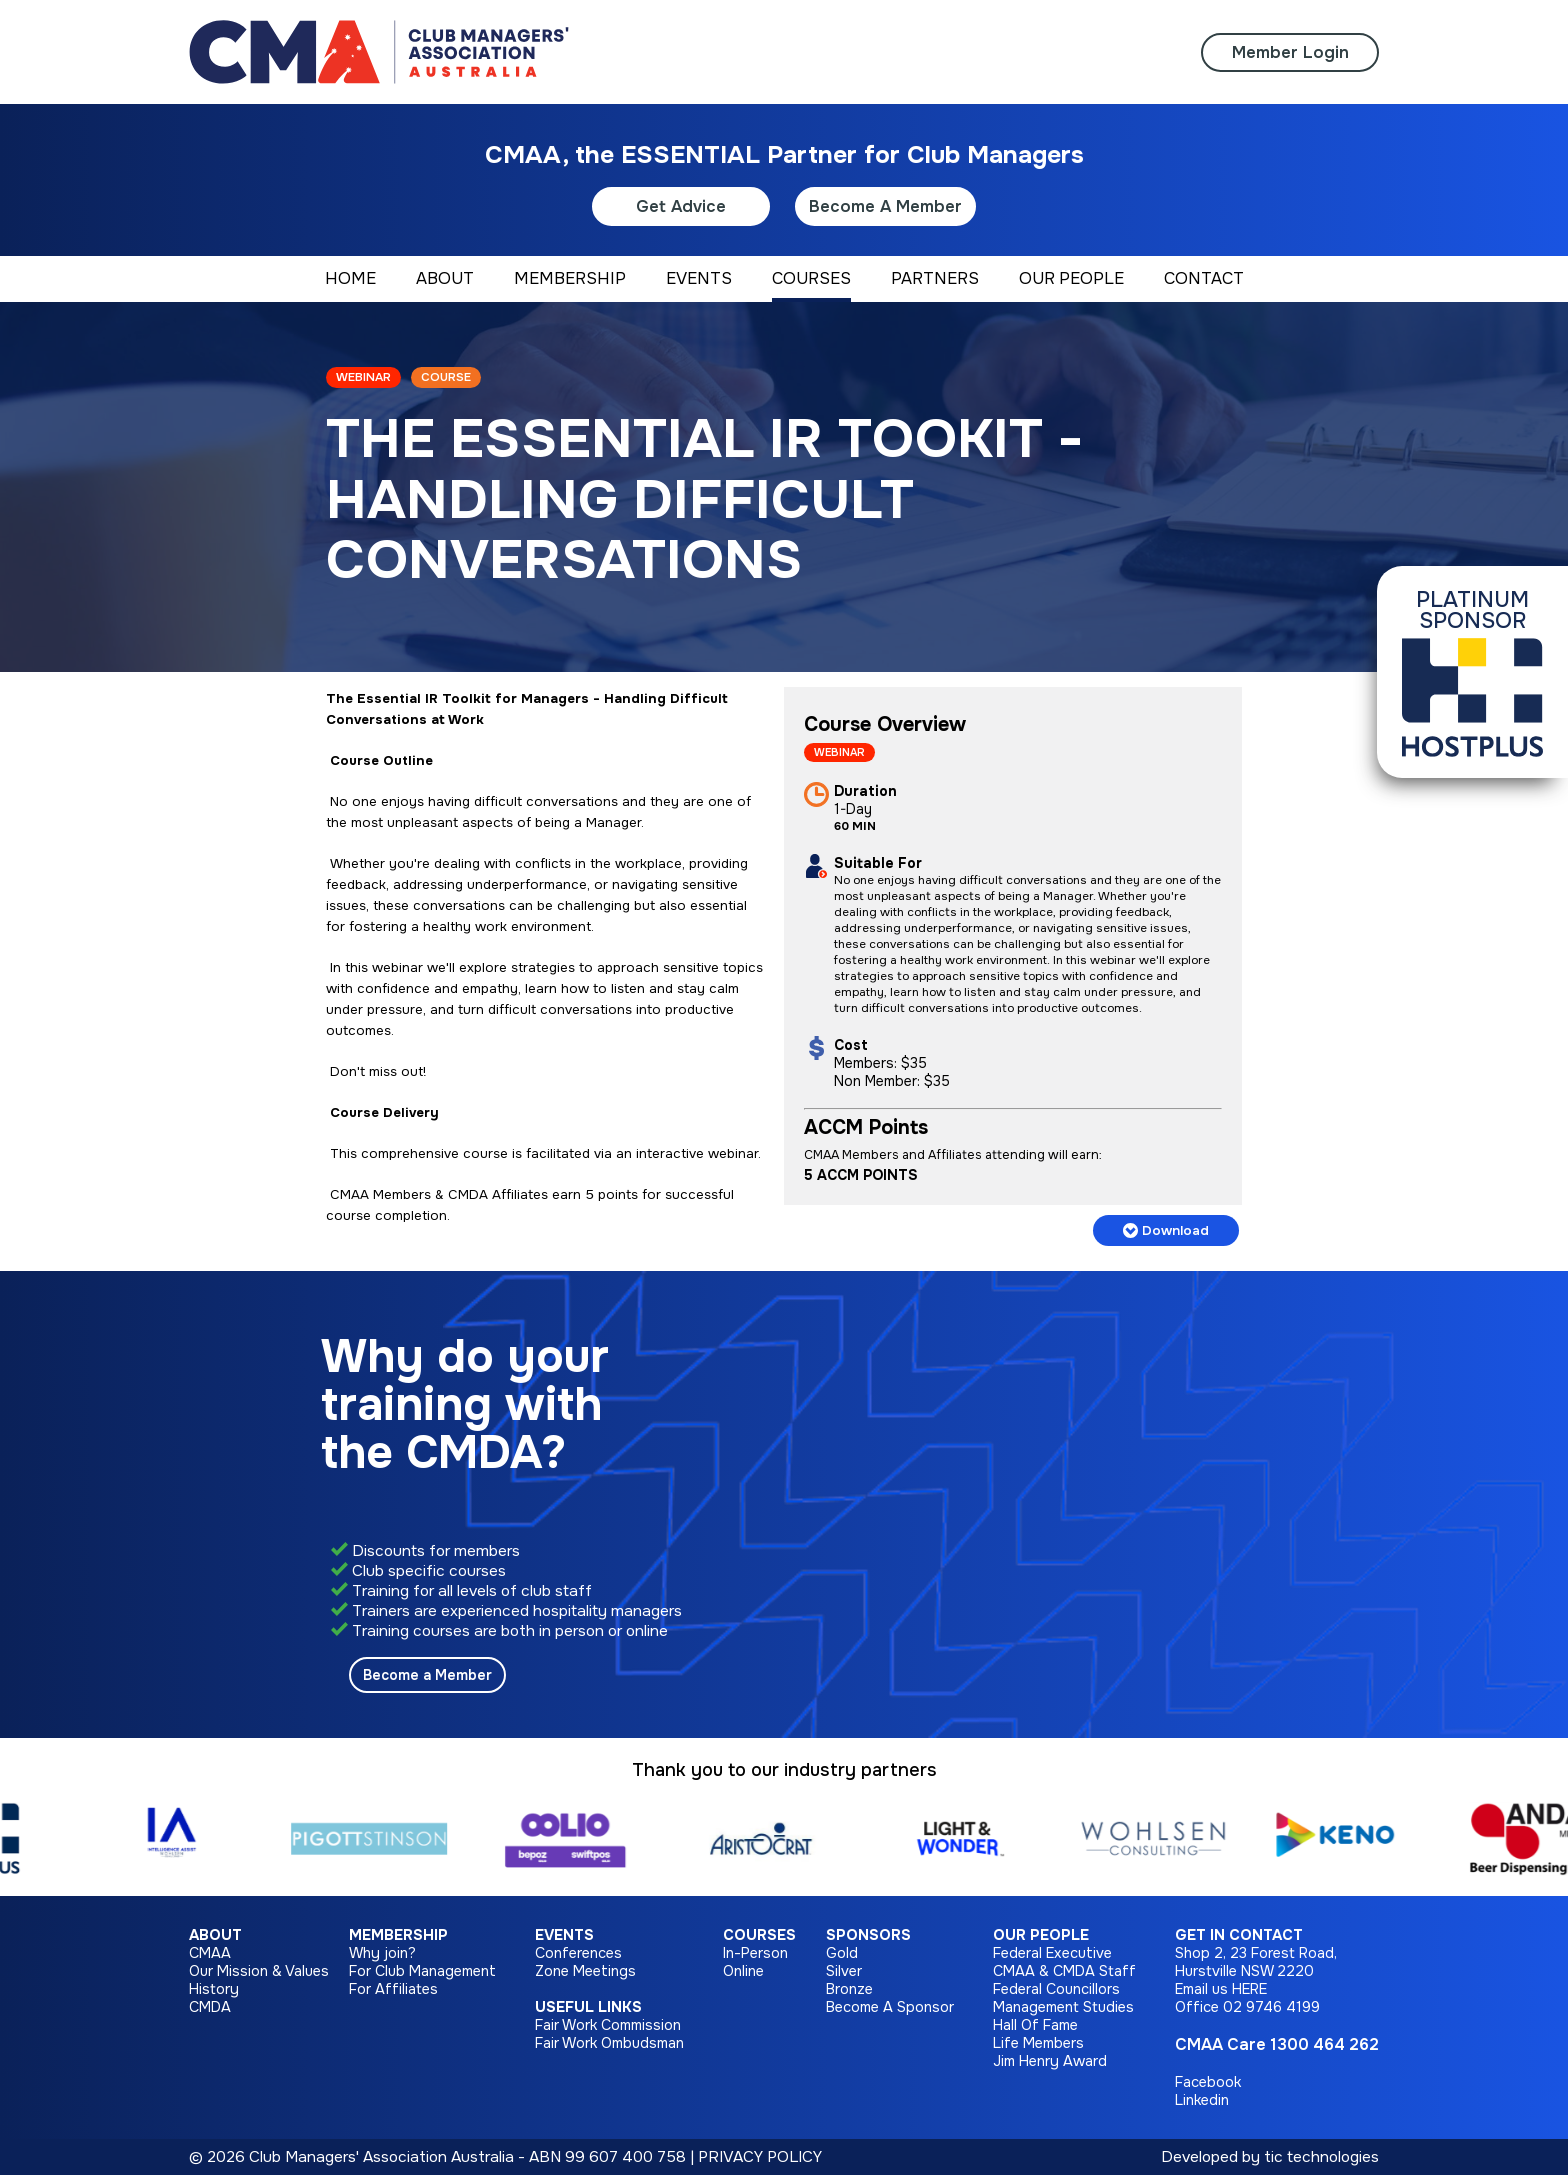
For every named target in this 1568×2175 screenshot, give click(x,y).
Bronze (849, 1989)
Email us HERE (1221, 1989)
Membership (398, 1935)
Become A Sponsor (890, 2007)
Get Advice (681, 206)
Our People (1041, 1935)
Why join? (382, 1953)
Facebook (1208, 2082)
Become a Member (427, 1675)
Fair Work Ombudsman (609, 2043)
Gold (842, 1953)
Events (564, 1935)
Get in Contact (1239, 1935)
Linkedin (1202, 2100)
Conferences (578, 1953)
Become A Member (885, 206)
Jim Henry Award (1050, 2061)
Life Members (1038, 2043)
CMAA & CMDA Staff (1064, 1971)
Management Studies (1063, 2007)
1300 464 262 (1324, 2044)
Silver (844, 1971)
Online (743, 1971)
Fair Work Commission (608, 2025)
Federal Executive (1052, 1953)
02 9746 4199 (1271, 2007)
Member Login (1290, 52)
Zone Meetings (585, 1971)
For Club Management (422, 1971)
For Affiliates (393, 1989)
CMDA (210, 2007)
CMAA (210, 1953)
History (214, 1989)
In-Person (755, 1953)
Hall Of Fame (1035, 2025)
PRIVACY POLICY (760, 2157)
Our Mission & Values (259, 1971)
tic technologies (1321, 2157)
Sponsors (868, 1935)
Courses (759, 1935)
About (215, 1935)
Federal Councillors (1056, 1989)
